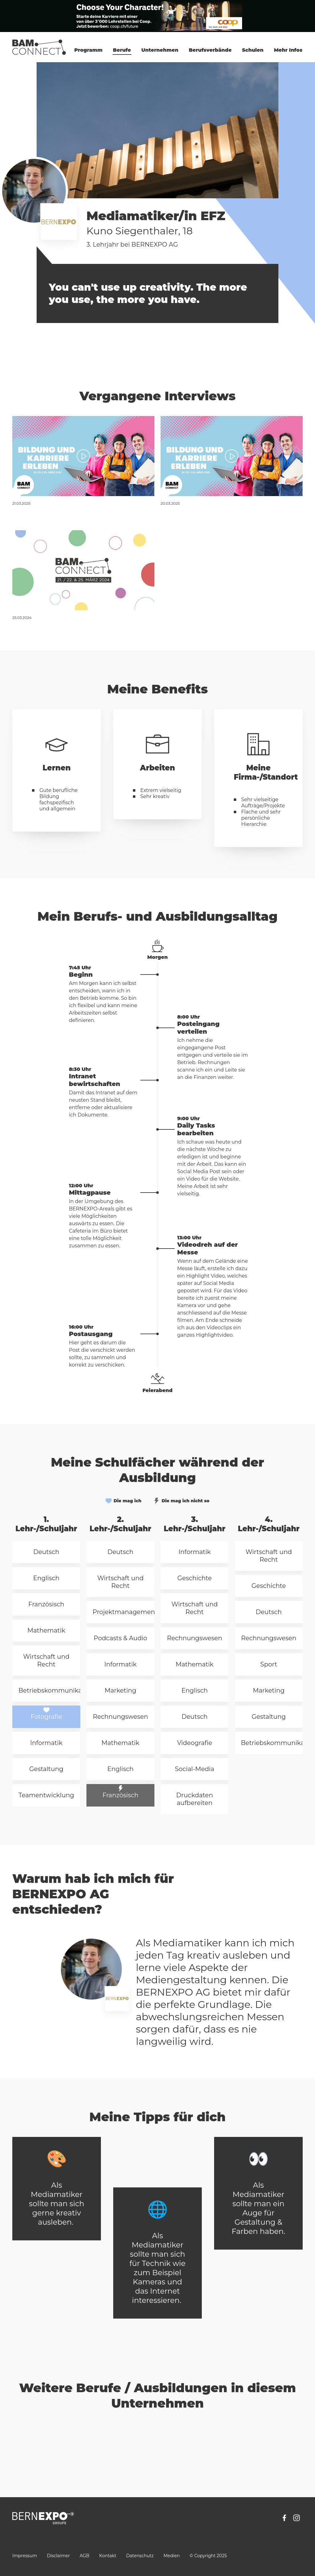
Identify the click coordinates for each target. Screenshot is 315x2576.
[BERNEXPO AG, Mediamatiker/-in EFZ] (83, 570)
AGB (84, 2555)
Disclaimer (58, 2555)
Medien (171, 2555)
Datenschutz (140, 2555)
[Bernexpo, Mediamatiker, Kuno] (83, 456)
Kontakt (107, 2555)
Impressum (24, 2555)
